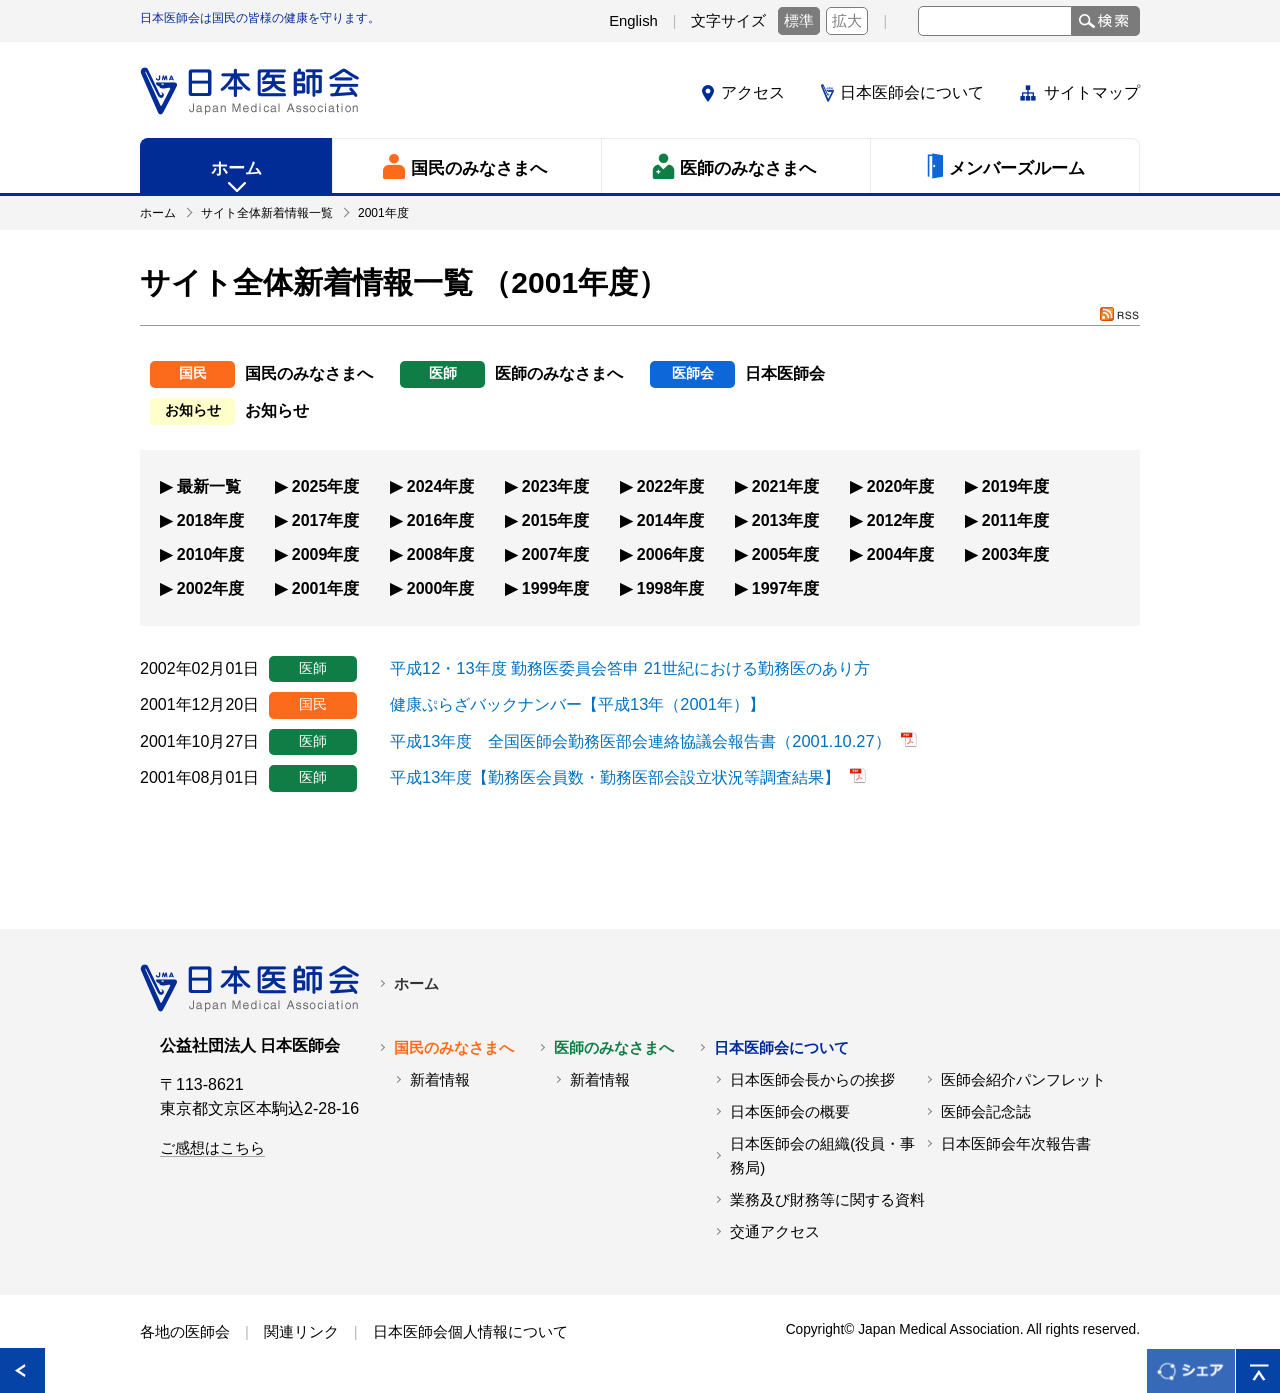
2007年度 (556, 553)
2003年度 (1016, 553)
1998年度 (671, 587)
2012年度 (901, 519)
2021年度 (786, 485)
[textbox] (995, 21)
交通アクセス (775, 1231)
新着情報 (440, 1079)
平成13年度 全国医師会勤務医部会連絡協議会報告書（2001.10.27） (639, 739)
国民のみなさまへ (309, 373)
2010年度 (211, 553)
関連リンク (301, 1331)
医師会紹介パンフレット (1023, 1079)
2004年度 (901, 553)
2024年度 (441, 485)
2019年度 (1016, 485)
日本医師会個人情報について (470, 1331)
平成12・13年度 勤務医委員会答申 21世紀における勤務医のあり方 (629, 666)
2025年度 (326, 485)
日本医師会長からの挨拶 (812, 1079)
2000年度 (441, 587)
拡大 (847, 21)
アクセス (753, 92)
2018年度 (211, 519)
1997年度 (786, 587)
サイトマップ (1092, 92)
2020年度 (901, 485)
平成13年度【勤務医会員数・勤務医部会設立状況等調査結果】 (615, 776)
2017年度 (326, 519)
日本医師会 (785, 373)
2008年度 (441, 553)
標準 (799, 21)
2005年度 (786, 553)
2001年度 (326, 587)
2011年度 (1016, 519)
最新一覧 (209, 485)
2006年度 (671, 553)
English (633, 21)
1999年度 (556, 587)
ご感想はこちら (212, 1147)
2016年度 (441, 519)
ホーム (416, 983)
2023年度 (556, 485)
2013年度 (786, 519)
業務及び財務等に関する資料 (827, 1199)
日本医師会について (912, 92)
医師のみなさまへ (559, 373)
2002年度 (211, 587)
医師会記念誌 (986, 1111)
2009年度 (326, 553)
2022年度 (671, 485)
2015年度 (556, 519)
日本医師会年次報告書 (1016, 1143)
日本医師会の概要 (790, 1111)
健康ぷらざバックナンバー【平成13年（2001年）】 (576, 703)
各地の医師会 (185, 1331)
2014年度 (671, 519)
